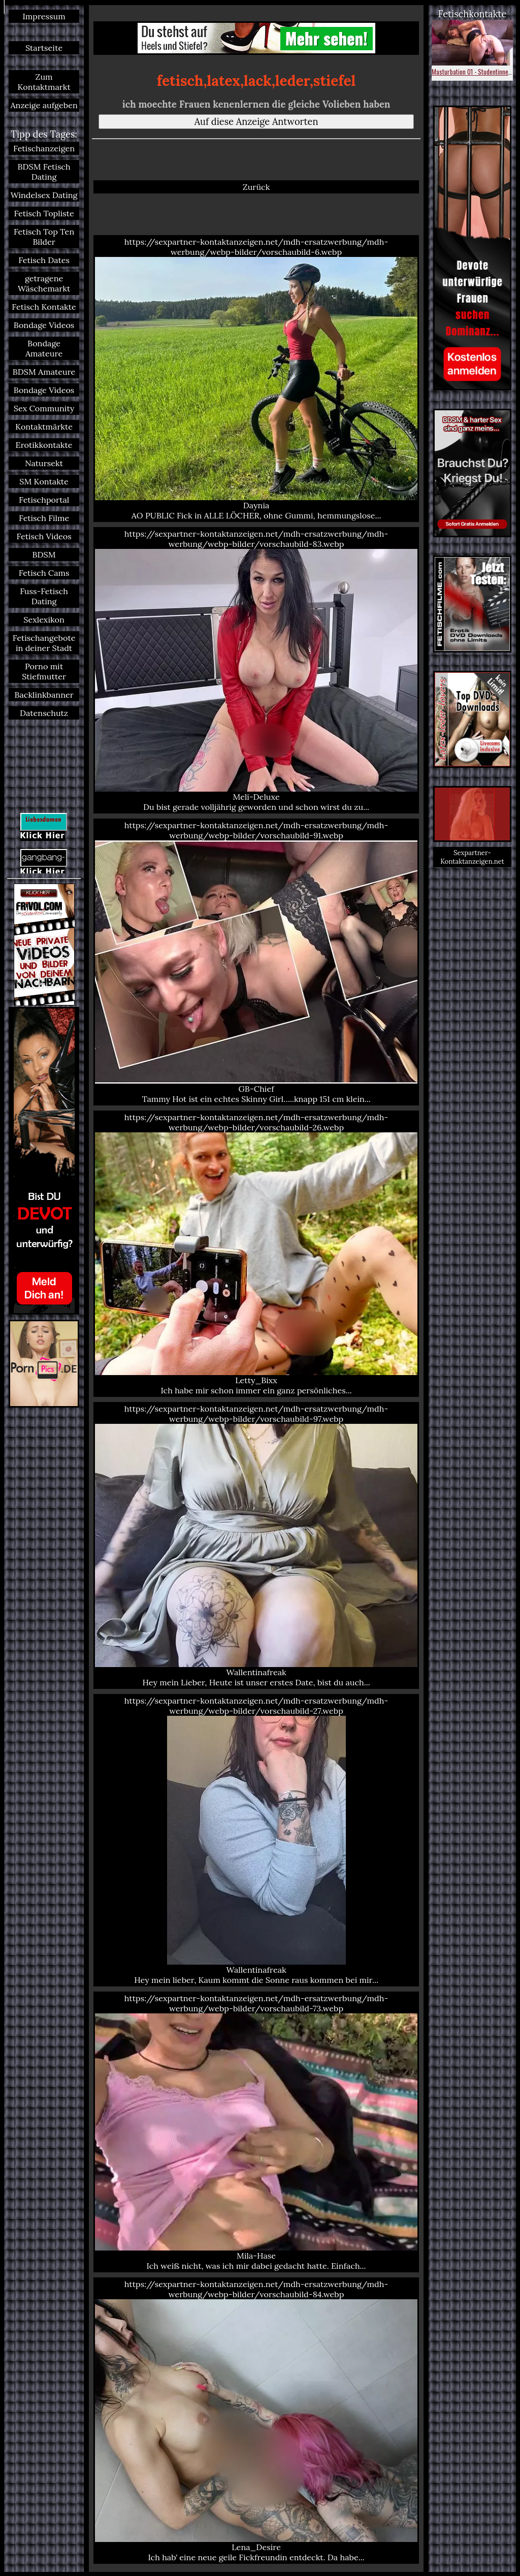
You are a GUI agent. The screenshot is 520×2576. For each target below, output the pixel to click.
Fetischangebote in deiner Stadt (44, 643)
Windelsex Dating (44, 195)
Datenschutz (44, 713)
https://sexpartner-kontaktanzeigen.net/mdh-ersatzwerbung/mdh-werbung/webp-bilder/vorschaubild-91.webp (256, 962)
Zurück (256, 187)
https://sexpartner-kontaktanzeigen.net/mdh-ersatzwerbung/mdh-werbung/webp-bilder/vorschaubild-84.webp (256, 2421)
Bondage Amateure (43, 348)
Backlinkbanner (43, 695)
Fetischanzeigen (44, 148)
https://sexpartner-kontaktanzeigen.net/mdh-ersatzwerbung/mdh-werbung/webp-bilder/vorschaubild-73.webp (256, 2132)
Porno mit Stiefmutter (44, 671)
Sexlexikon (43, 619)
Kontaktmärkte (44, 426)
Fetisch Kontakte (44, 307)
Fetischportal (44, 500)
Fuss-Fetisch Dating (44, 596)
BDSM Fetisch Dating (44, 171)
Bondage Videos (44, 325)
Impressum (43, 16)
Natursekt (44, 463)
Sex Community (44, 408)
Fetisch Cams (44, 573)
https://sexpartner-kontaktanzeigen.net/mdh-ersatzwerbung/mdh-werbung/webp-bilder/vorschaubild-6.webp (256, 378)
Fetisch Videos (43, 536)
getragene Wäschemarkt (44, 283)
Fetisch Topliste (44, 213)
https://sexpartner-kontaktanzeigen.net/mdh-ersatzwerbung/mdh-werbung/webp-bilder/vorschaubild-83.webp (256, 670)
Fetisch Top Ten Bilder (44, 236)
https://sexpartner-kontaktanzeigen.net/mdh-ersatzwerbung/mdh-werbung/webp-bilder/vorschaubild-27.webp (256, 1840)
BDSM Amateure (44, 372)
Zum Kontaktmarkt (43, 82)
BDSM (44, 554)
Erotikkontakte (44, 445)
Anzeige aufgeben (43, 105)
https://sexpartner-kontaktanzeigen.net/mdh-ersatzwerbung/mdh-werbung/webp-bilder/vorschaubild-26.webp (256, 1254)
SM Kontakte (44, 481)
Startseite (43, 48)
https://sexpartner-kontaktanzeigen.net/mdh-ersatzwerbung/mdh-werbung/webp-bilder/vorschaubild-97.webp (256, 1545)
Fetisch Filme (44, 518)
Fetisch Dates (44, 260)
